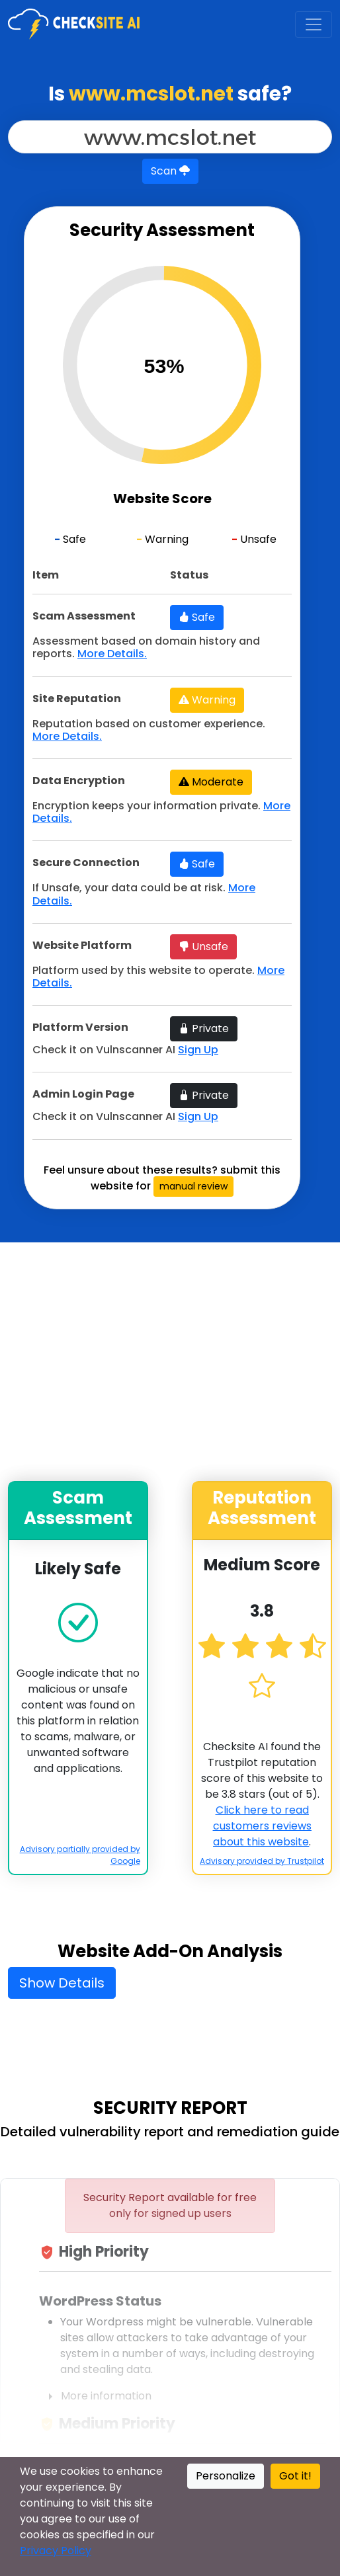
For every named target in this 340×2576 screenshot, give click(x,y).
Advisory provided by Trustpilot (262, 1861)
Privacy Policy (55, 2550)
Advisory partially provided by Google (80, 1855)
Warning (207, 699)
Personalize (225, 2475)
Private (204, 1028)
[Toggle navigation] (313, 24)
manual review (193, 1186)
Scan (170, 171)
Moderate (211, 781)
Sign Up (198, 1049)
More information (95, 2396)
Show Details (62, 1983)
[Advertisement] (184, 1361)
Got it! (295, 2475)
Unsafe (203, 946)
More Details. (112, 653)
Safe (197, 617)
